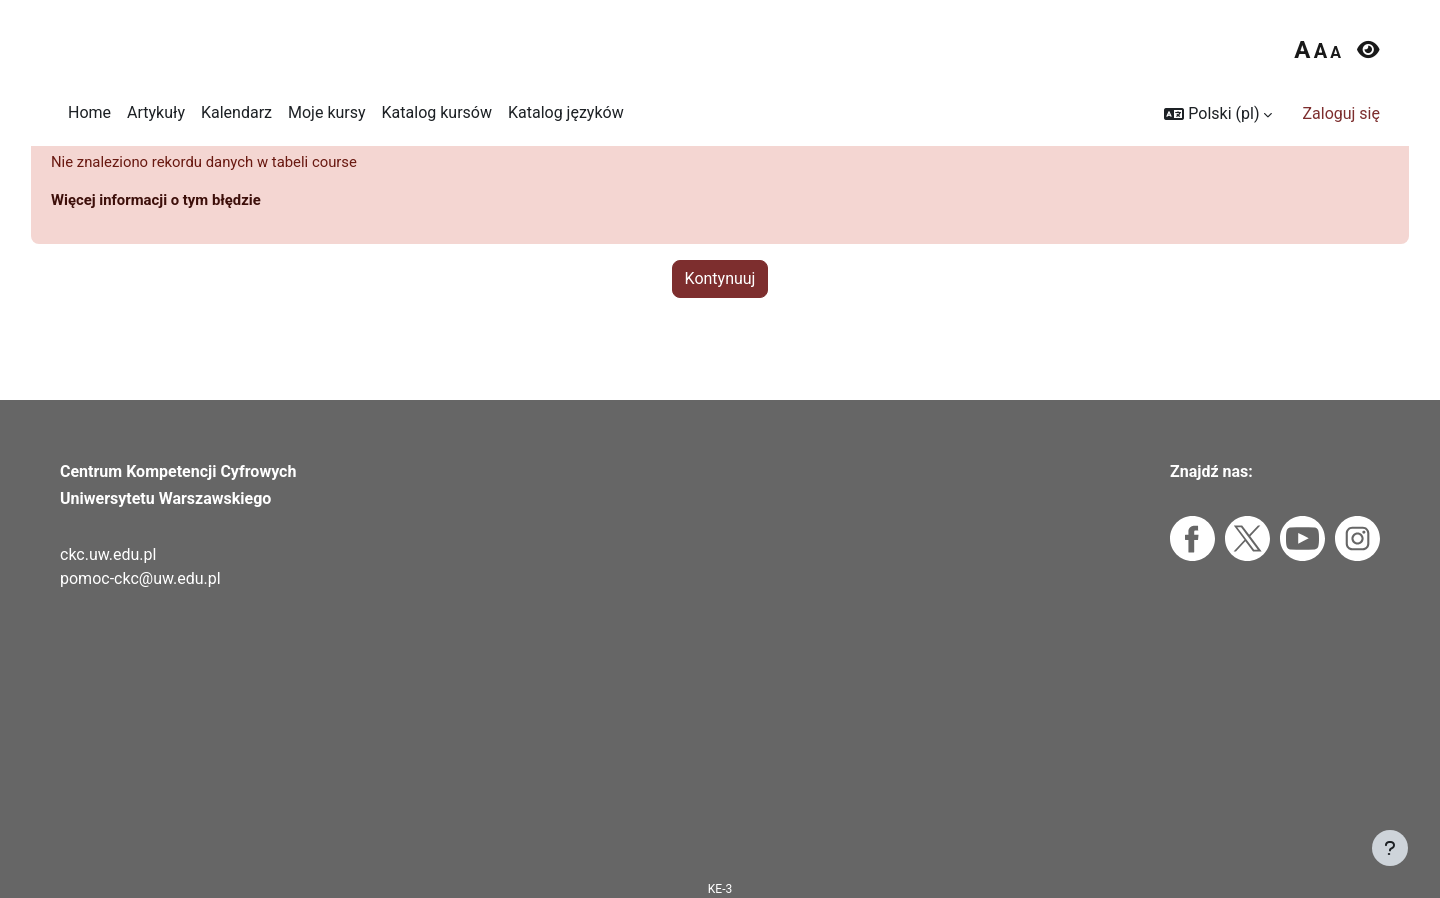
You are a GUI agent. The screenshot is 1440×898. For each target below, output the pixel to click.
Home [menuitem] (89, 112)
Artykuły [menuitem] (156, 112)
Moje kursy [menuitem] (327, 112)
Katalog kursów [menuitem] (437, 112)
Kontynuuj (720, 316)
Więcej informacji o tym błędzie (164, 237)
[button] (1218, 114)
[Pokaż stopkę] (1390, 848)
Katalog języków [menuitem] (566, 112)
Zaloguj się (1341, 113)
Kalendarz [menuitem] (236, 112)
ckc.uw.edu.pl (108, 554)
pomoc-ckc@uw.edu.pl (140, 578)
